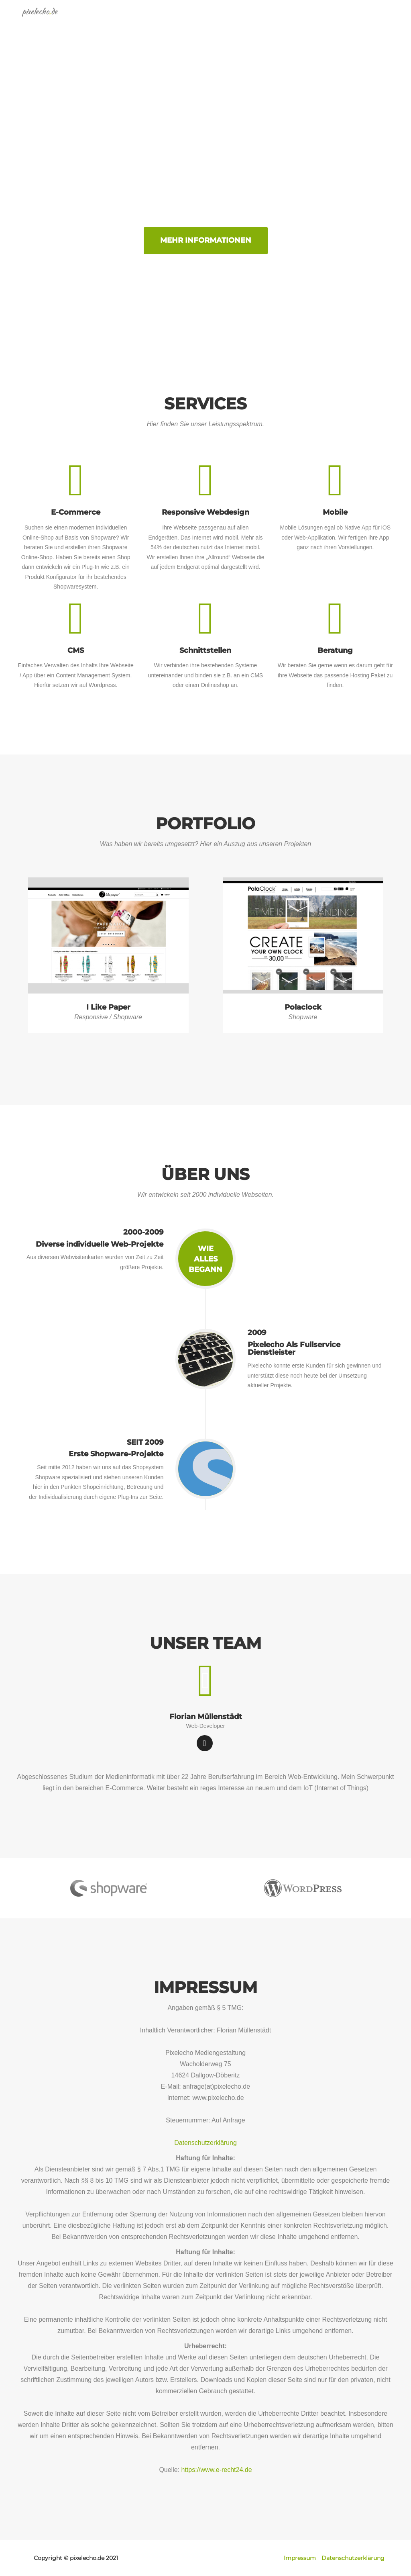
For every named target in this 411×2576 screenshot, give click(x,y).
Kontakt (379, 20)
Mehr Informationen (205, 240)
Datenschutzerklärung (205, 2142)
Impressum (300, 2558)
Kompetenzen (218, 20)
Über (313, 20)
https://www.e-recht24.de (216, 2469)
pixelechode (43, 20)
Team (343, 20)
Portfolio (273, 20)
